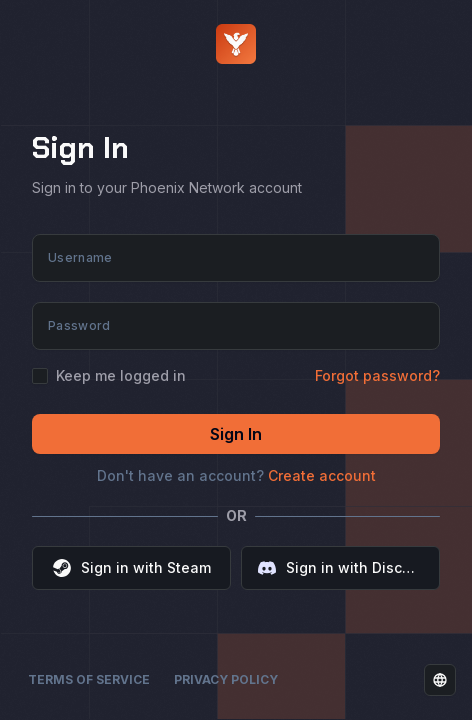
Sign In (236, 434)
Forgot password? (377, 375)
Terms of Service (89, 679)
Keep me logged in (121, 376)
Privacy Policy (226, 679)
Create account (322, 475)
